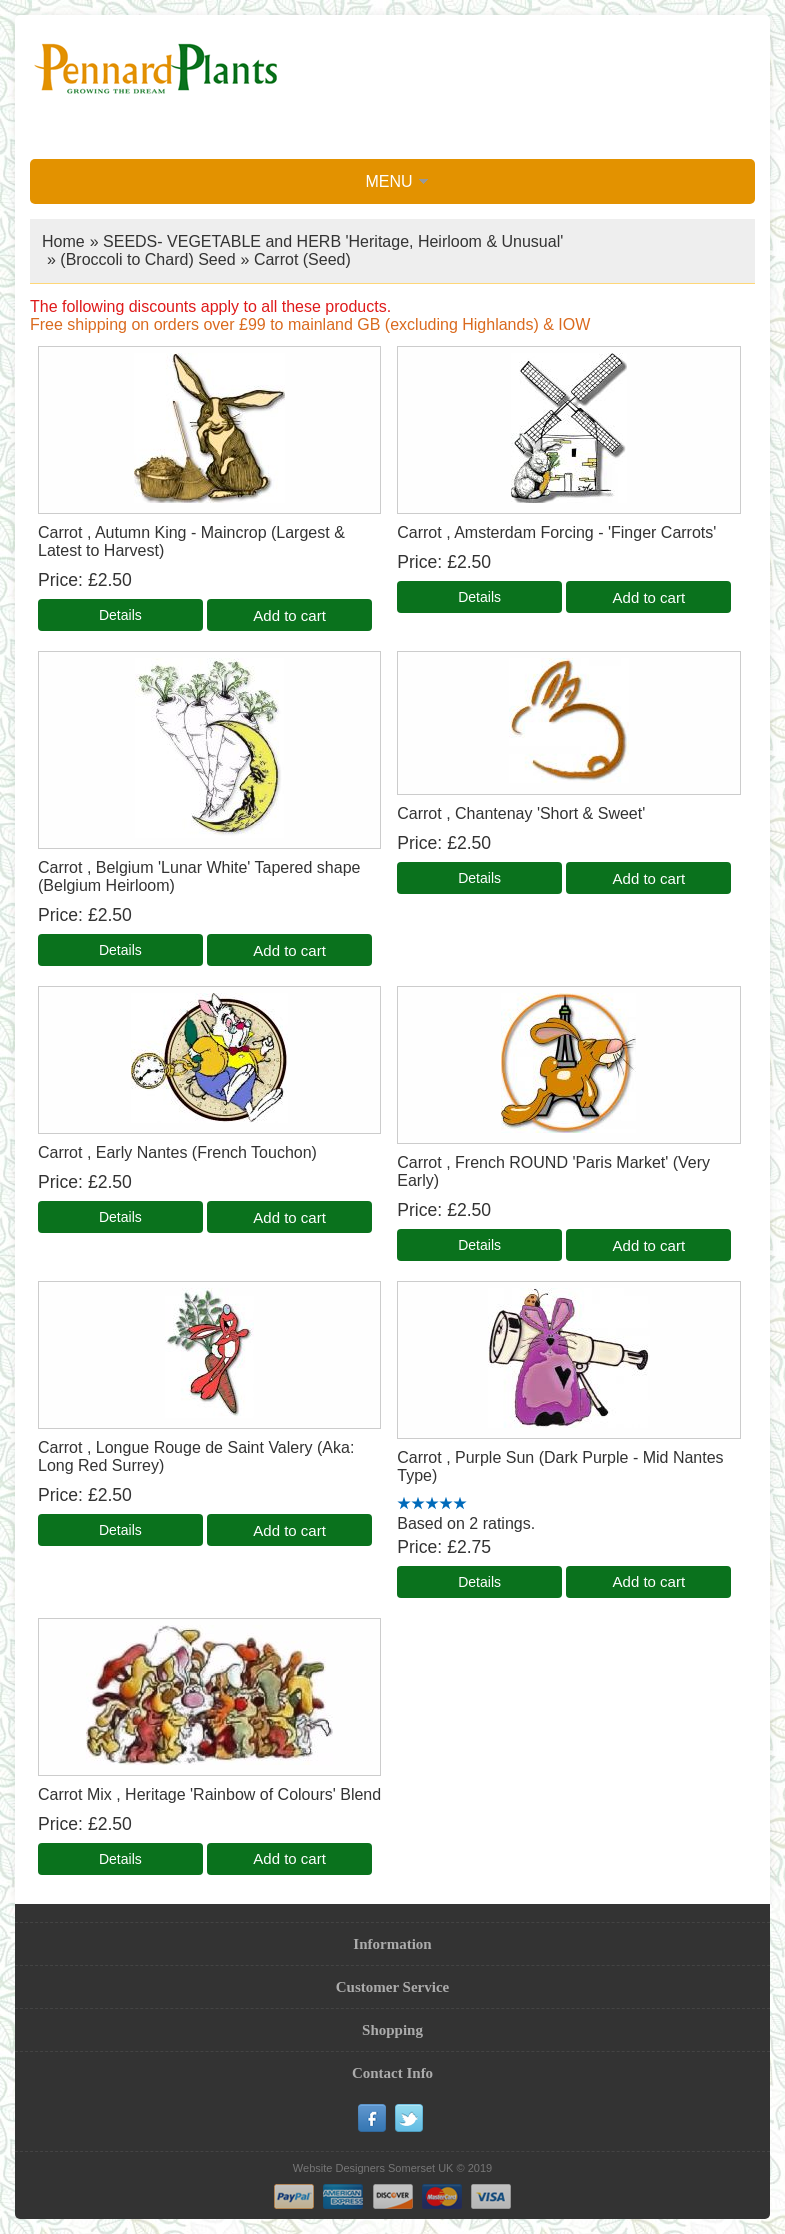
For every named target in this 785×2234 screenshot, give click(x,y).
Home (63, 241)
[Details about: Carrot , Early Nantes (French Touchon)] (120, 1217)
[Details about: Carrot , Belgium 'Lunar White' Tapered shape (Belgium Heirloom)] (120, 950)
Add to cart (289, 615)
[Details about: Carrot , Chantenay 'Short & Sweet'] (479, 878)
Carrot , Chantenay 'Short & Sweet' (521, 813)
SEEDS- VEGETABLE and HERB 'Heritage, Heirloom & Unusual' (333, 241)
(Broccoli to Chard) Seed (147, 259)
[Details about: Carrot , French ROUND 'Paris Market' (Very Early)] (479, 1245)
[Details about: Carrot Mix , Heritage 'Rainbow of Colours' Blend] (120, 1859)
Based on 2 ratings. (466, 1523)
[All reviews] (432, 1504)
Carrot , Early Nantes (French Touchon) (177, 1152)
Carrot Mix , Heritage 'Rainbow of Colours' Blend (209, 1794)
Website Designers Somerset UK (373, 2168)
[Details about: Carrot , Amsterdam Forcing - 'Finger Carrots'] (479, 597)
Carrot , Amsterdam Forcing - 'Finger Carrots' (556, 532)
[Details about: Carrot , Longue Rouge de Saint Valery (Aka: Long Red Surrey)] (120, 1530)
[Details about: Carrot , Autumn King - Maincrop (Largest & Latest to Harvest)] (120, 615)
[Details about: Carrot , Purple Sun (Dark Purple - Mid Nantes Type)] (479, 1582)
